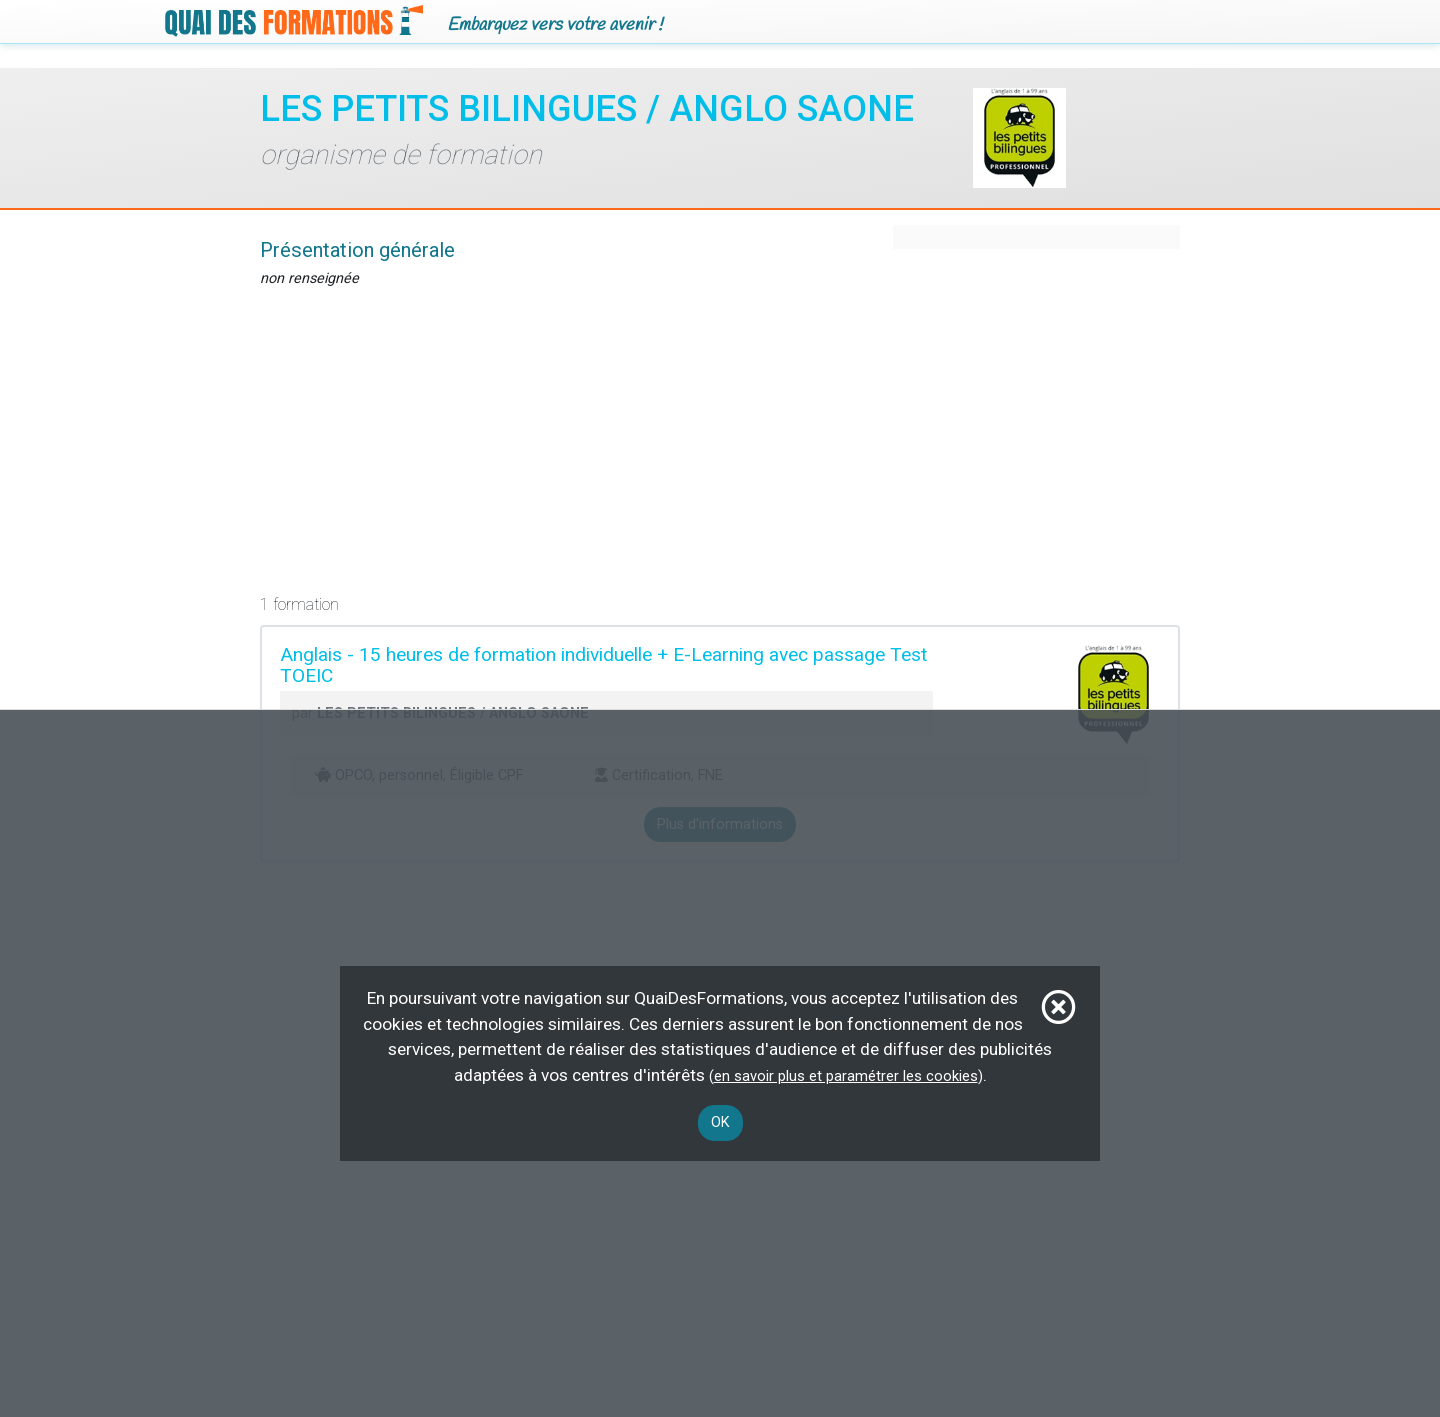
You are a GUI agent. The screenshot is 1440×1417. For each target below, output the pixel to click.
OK (720, 1122)
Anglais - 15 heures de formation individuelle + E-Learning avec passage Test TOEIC (603, 665)
